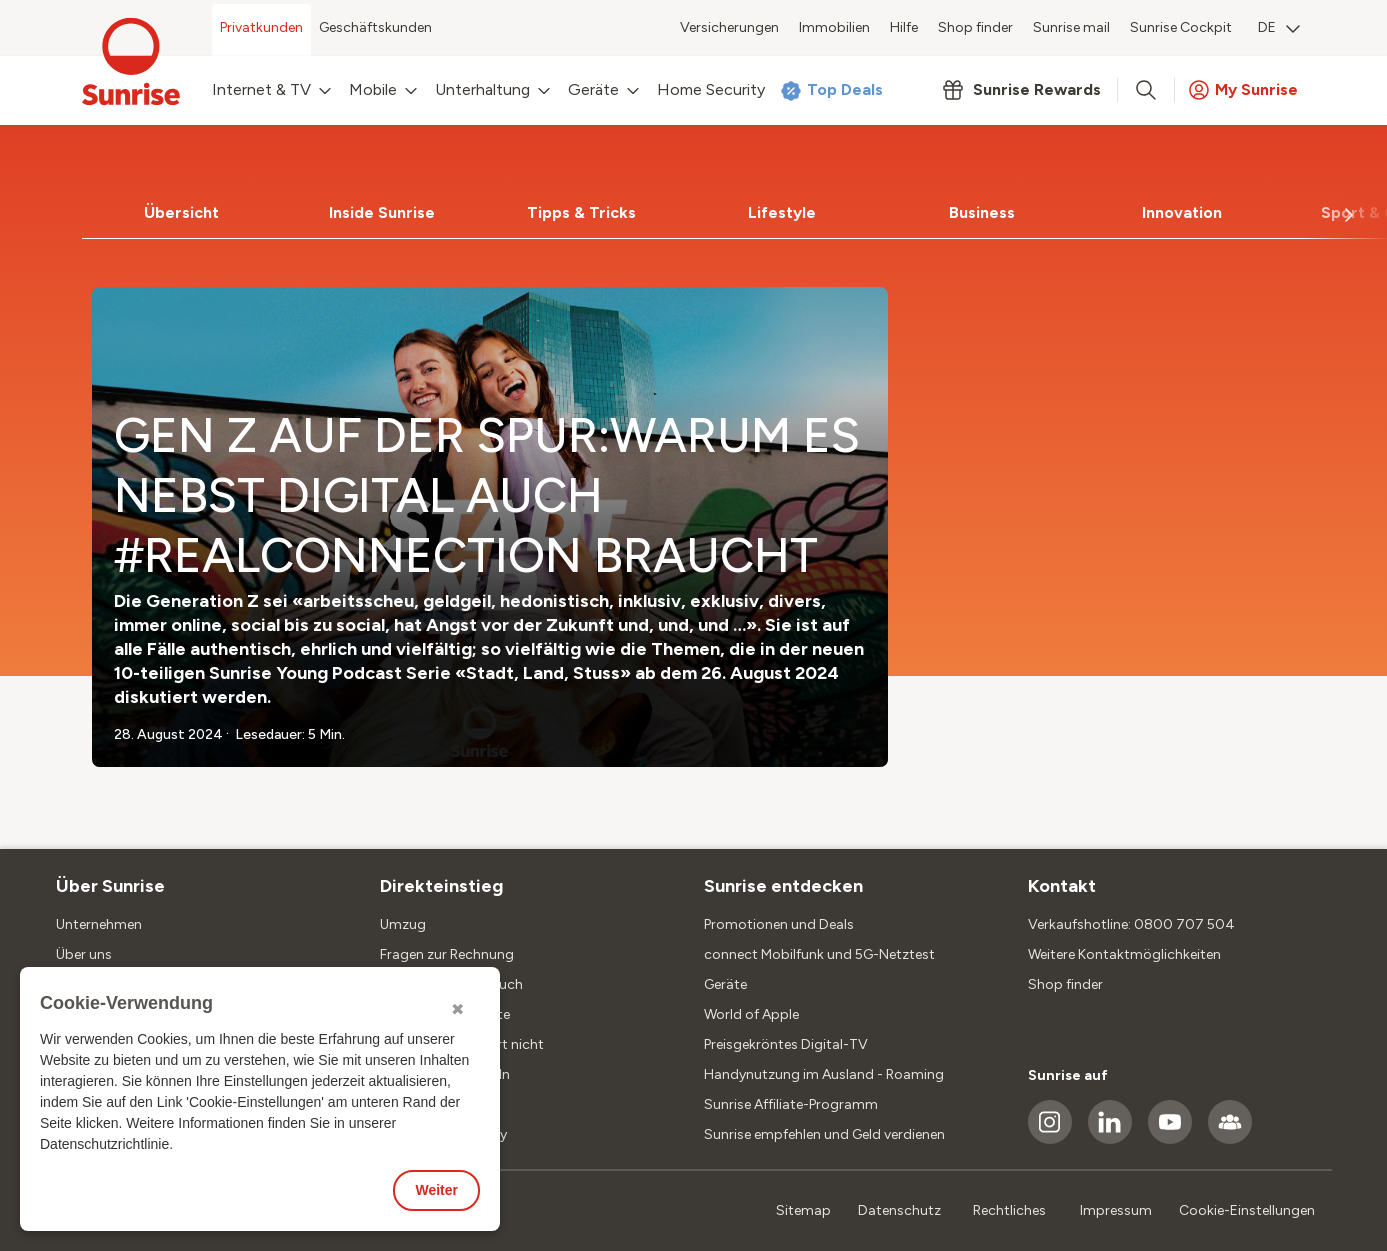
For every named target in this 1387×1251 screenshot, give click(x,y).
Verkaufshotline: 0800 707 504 (1131, 924)
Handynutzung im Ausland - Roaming (824, 1074)
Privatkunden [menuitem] (261, 27)
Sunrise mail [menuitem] (1071, 27)
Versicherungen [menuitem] (729, 27)
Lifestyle (782, 212)
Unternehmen (99, 924)
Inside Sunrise (382, 212)
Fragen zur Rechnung (447, 954)
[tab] (182, 213)
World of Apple (751, 1014)
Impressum (1116, 1210)
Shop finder (1065, 984)
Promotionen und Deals (779, 924)
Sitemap (803, 1210)
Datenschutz (899, 1210)
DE (1279, 27)
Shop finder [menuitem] (975, 27)
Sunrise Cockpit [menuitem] (1181, 27)
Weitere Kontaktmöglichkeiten (1124, 954)
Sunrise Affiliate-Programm (791, 1104)
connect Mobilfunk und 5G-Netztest (819, 954)
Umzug (403, 924)
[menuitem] (1279, 30)
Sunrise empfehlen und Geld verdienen (824, 1134)
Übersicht (181, 212)
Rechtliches (1009, 1210)
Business (982, 212)
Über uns (84, 954)
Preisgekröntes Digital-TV (786, 1044)
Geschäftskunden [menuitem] (375, 27)
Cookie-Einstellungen (1247, 1210)
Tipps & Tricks (581, 212)
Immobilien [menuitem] (834, 27)
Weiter (436, 1190)
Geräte (725, 984)
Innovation (1182, 212)
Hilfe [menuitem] (904, 27)
